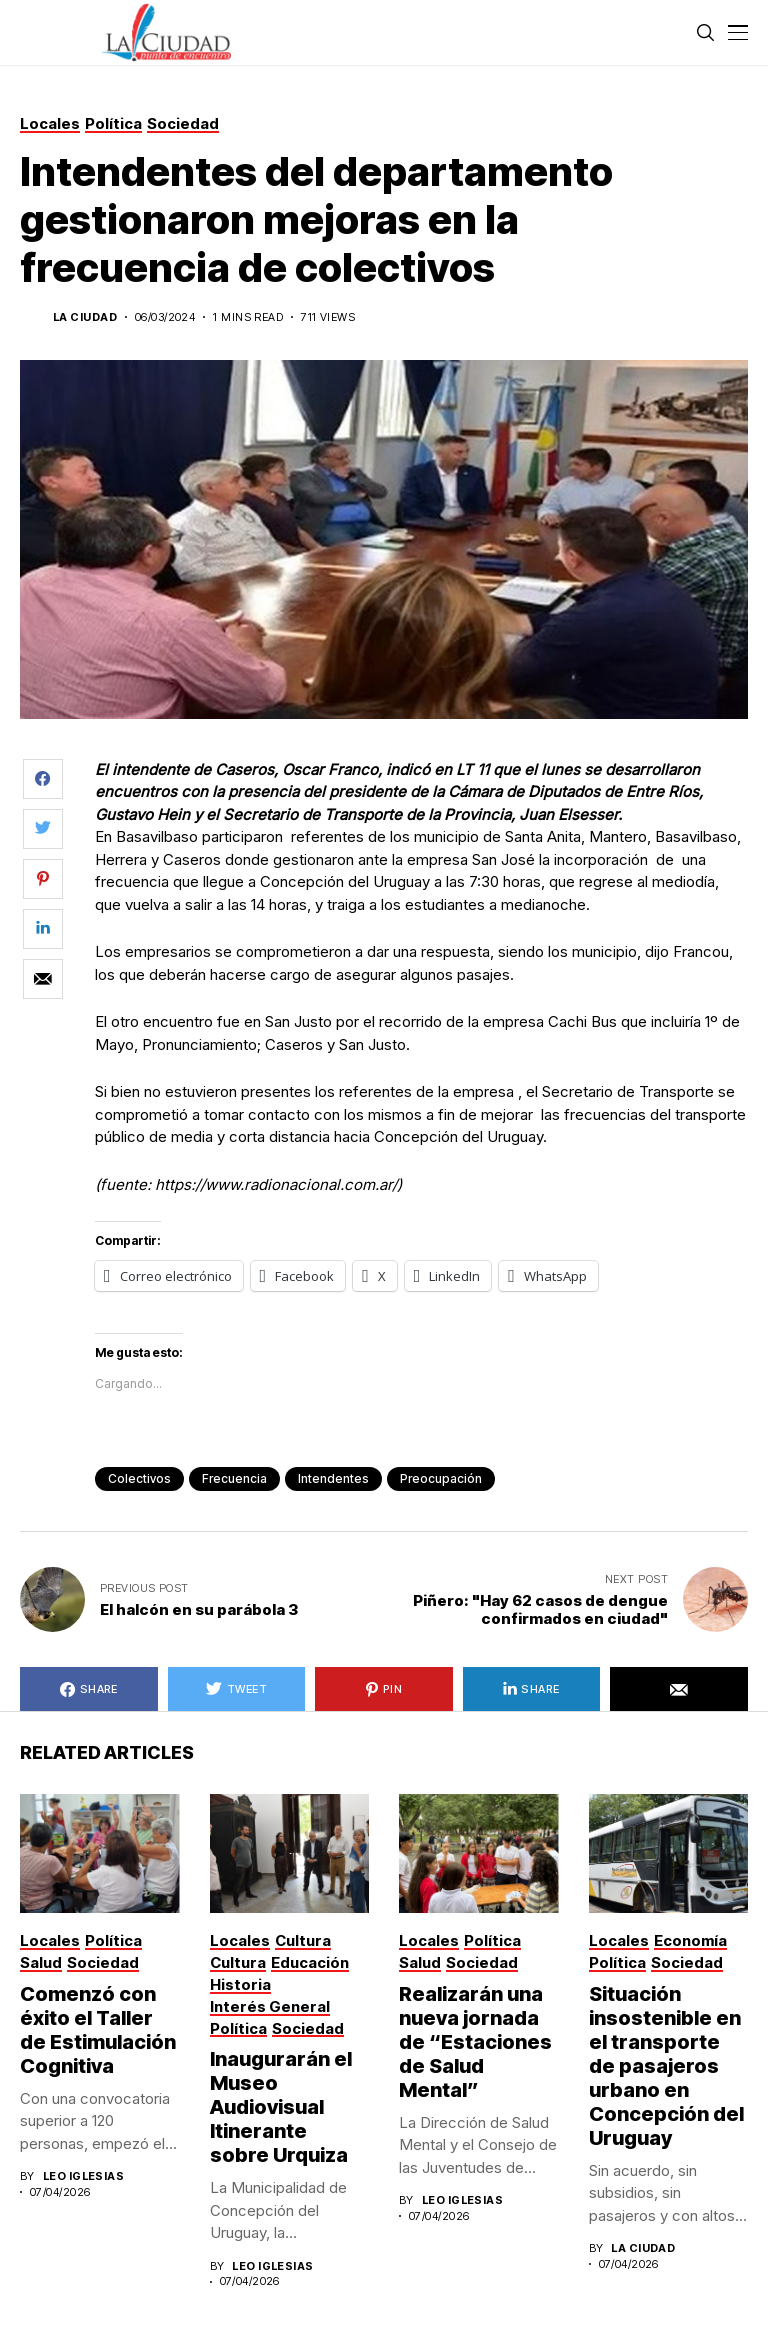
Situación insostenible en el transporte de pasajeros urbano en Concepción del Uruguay (666, 2066)
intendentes (333, 1478)
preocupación (441, 1478)
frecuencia (234, 1478)
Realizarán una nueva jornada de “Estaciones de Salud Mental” (475, 2042)
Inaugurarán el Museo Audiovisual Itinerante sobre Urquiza (281, 2107)
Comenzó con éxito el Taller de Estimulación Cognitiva (98, 2030)
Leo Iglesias (83, 2176)
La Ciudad (85, 317)
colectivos (139, 1478)
